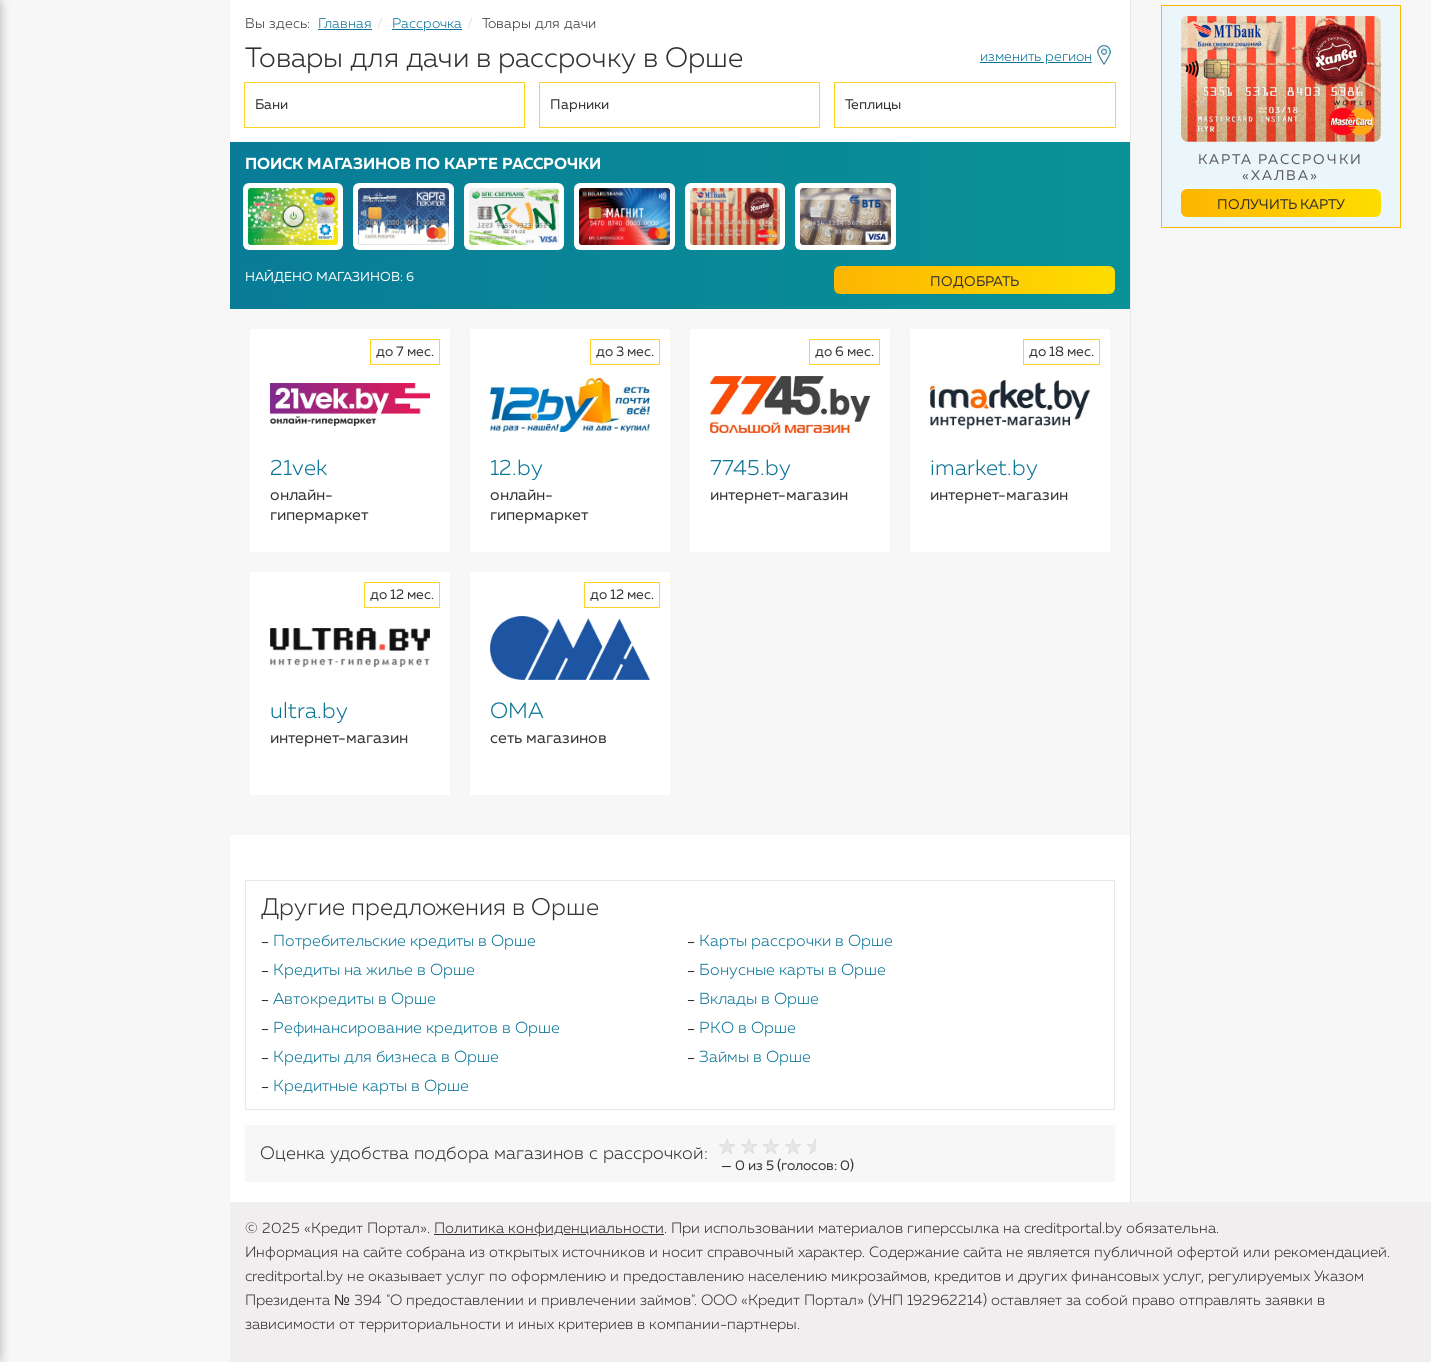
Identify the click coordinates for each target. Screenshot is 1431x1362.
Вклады (46, 221)
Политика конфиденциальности (549, 1228)
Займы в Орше (755, 1058)
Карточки (53, 260)
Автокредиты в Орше (354, 1000)
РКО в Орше (747, 1029)
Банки (40, 338)
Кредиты (49, 150)
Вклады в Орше (759, 1000)
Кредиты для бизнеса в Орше (386, 1058)
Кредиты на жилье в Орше (374, 971)
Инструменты (70, 377)
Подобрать (974, 282)
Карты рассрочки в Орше (796, 942)
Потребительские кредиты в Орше (404, 942)
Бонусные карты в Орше (792, 971)
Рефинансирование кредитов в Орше (416, 1029)
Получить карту (1281, 205)
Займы (42, 299)
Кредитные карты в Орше (371, 1087)
